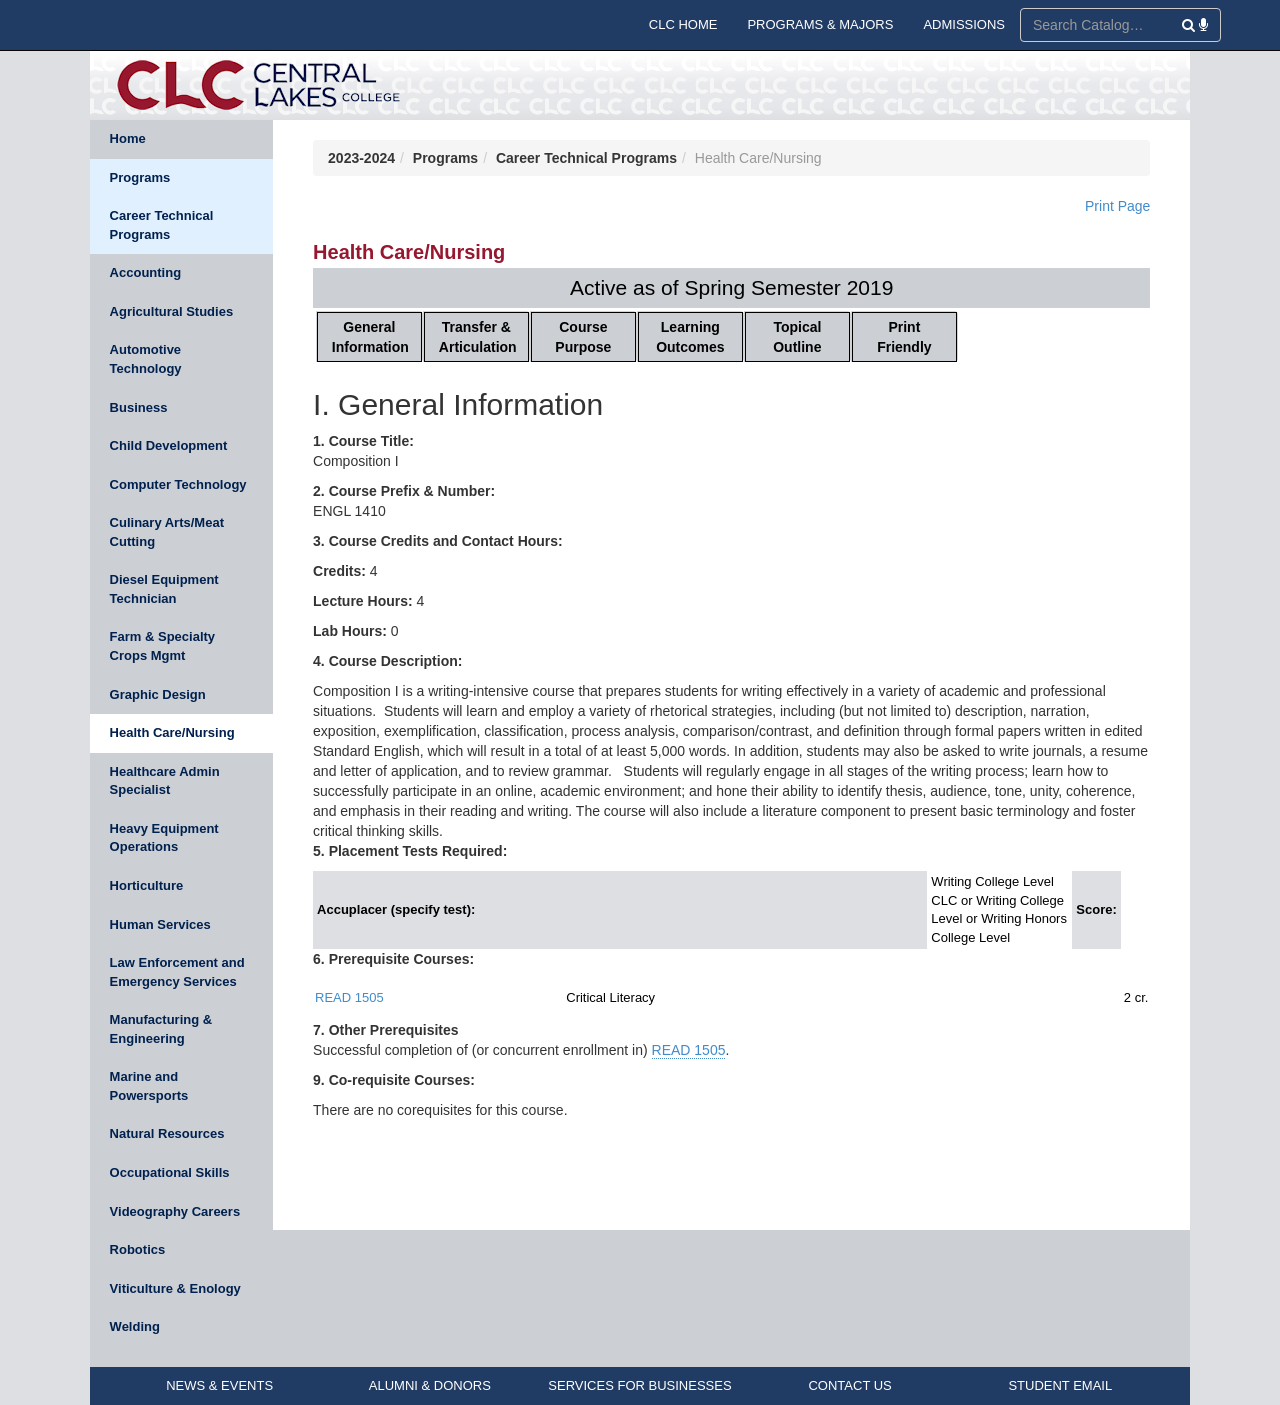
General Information (370, 337)
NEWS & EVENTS (219, 1385)
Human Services (160, 924)
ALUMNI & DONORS (430, 1385)
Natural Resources (167, 1133)
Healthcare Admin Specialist (165, 781)
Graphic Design (158, 694)
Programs (140, 177)
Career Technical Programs (162, 225)
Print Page (1117, 206)
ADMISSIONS (964, 24)
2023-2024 (361, 158)
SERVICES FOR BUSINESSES (639, 1385)
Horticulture (147, 885)
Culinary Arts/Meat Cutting (167, 532)
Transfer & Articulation (478, 337)
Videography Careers (175, 1211)
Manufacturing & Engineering (161, 1029)
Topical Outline (797, 337)
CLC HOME (683, 24)
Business (139, 407)
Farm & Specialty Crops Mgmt (163, 646)
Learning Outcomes (690, 337)
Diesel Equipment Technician (164, 589)
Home (128, 138)
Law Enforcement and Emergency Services (177, 972)
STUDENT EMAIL (1060, 1385)
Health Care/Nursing (172, 732)
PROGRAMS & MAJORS (820, 24)
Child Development (169, 445)
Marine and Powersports (149, 1086)
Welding (135, 1326)
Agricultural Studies (172, 311)
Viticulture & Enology (175, 1288)
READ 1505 (349, 997)
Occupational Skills (170, 1172)
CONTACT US (849, 1385)
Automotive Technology (146, 359)
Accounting (146, 272)
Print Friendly (904, 337)
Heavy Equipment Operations (164, 838)
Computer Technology (178, 484)
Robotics (138, 1249)
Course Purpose (583, 337)
